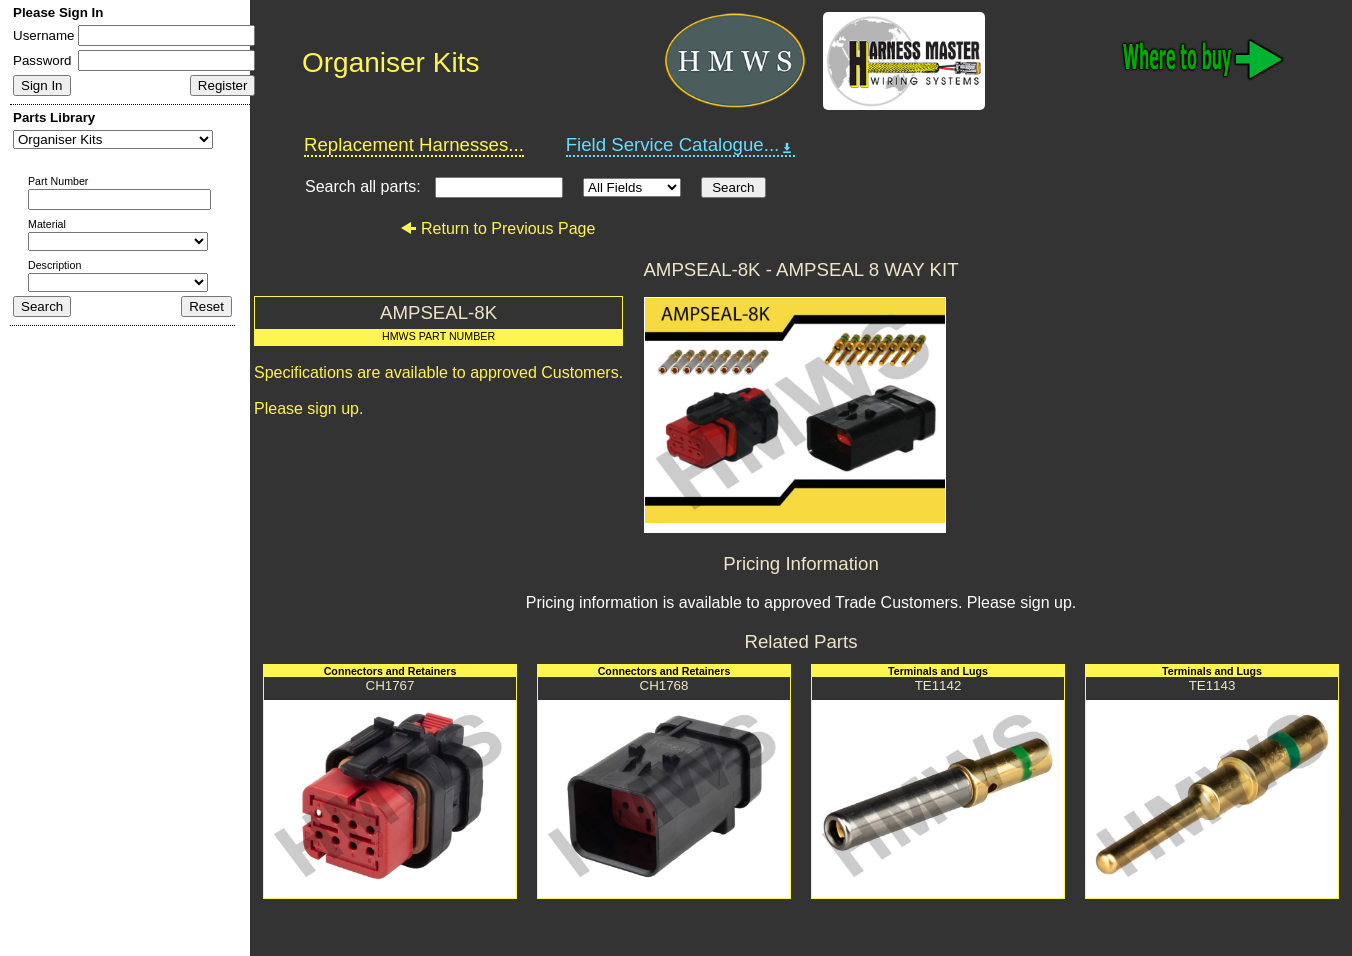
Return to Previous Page (497, 228)
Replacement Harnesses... (414, 144)
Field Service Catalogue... (681, 145)
